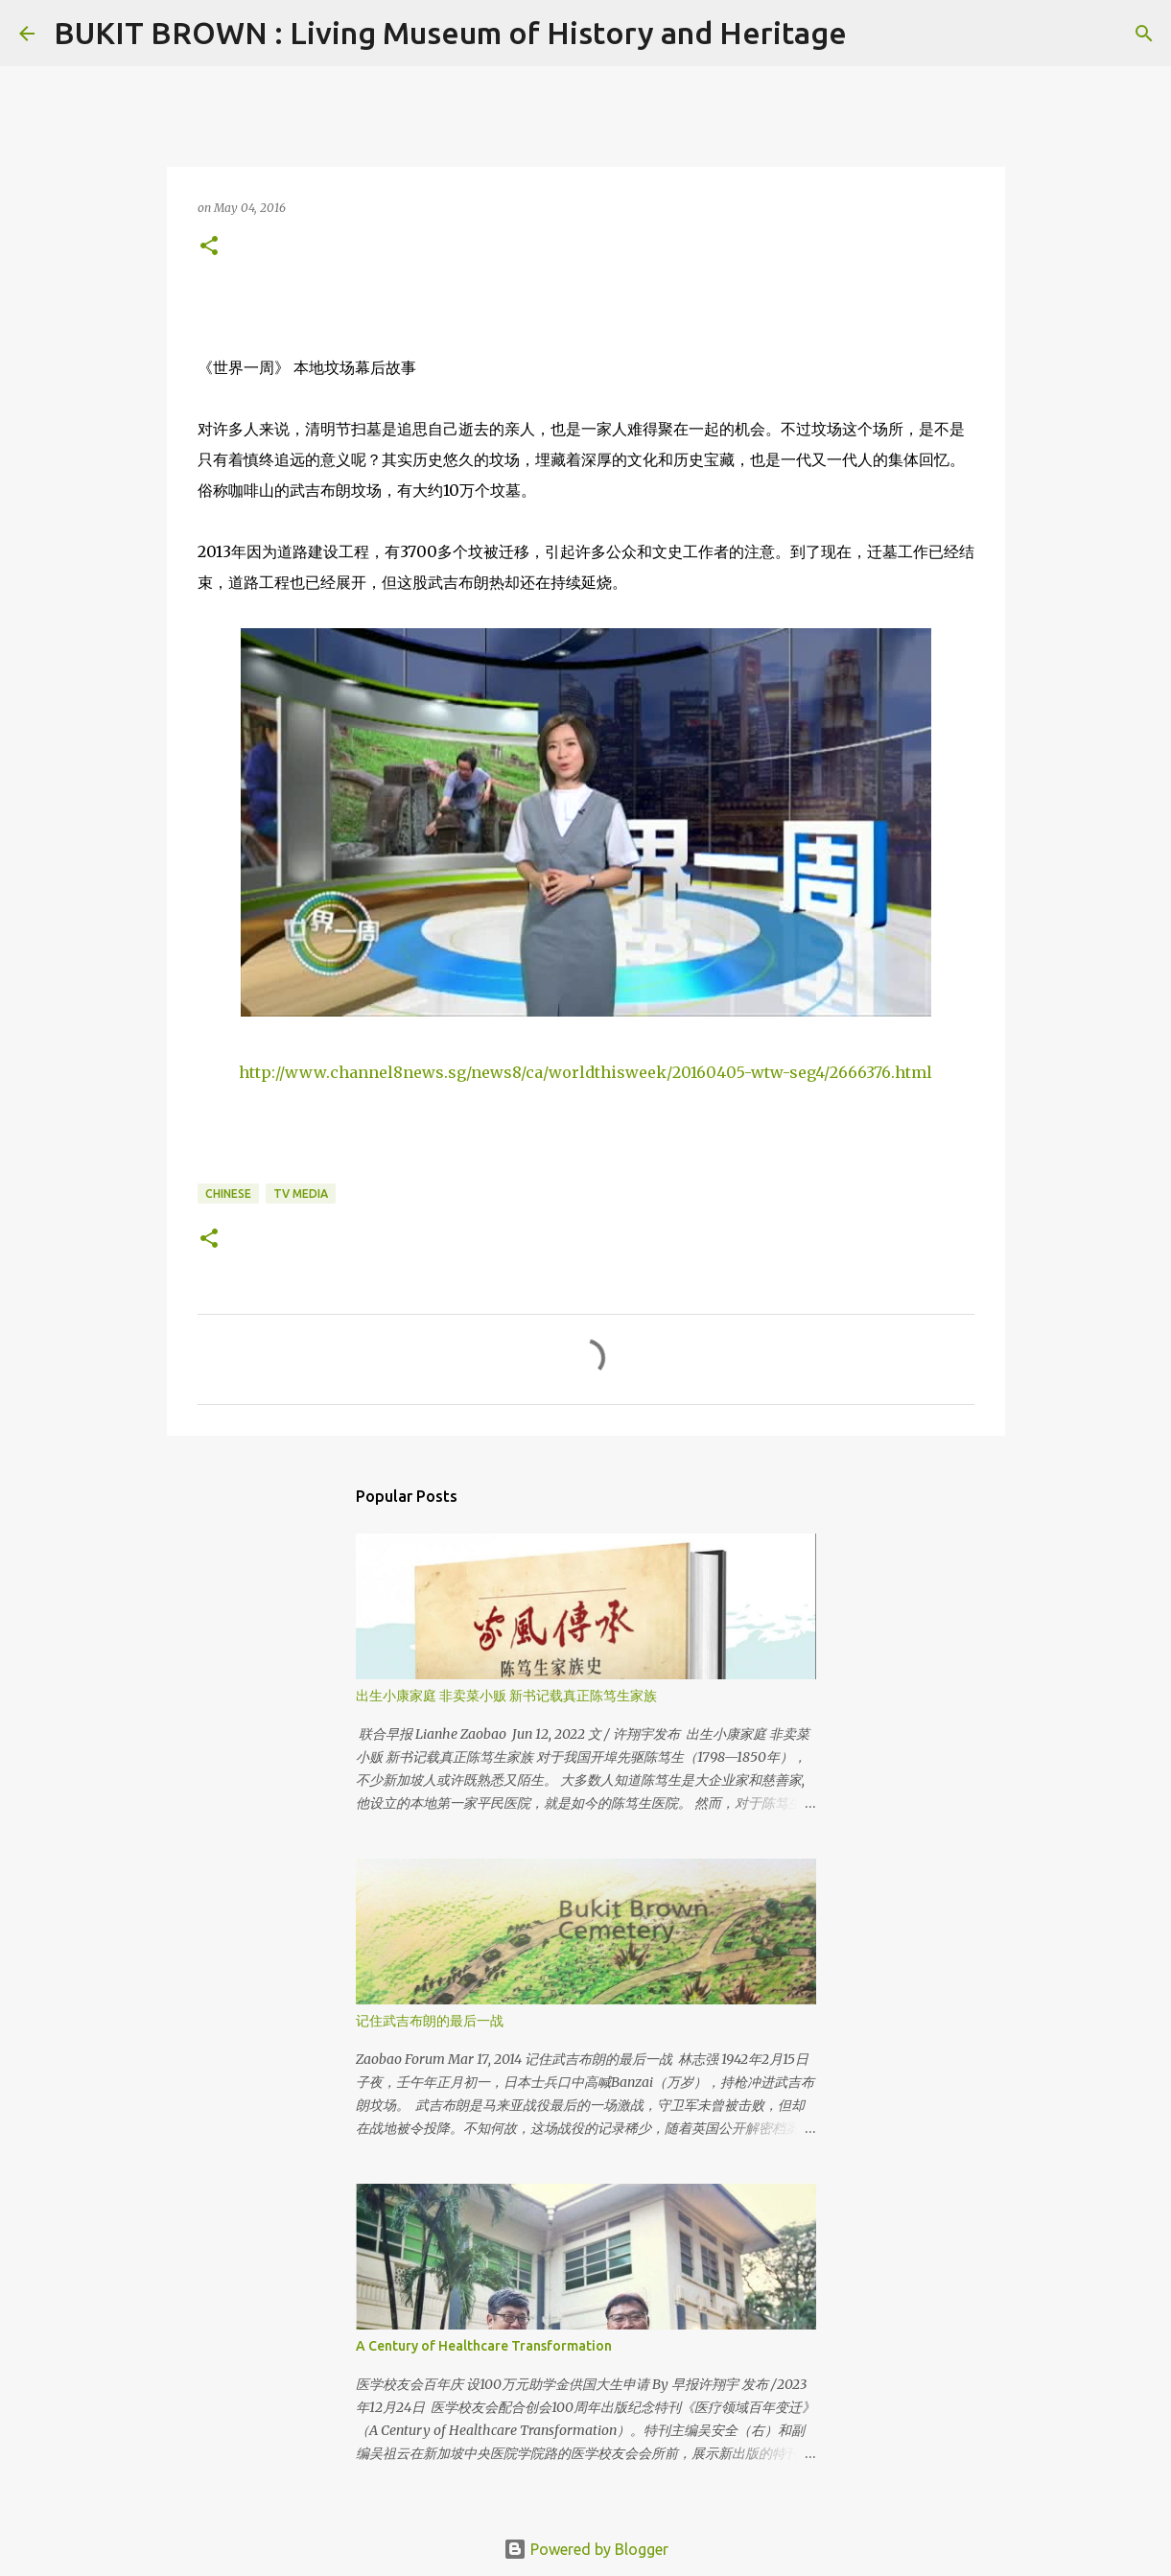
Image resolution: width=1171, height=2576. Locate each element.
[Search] (873, 34)
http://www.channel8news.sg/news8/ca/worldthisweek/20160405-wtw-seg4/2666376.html (585, 1072)
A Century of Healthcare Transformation (484, 2346)
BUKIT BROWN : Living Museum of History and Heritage (450, 32)
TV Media (300, 1193)
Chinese (228, 1193)
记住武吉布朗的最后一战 (430, 2020)
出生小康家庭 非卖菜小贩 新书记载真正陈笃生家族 (506, 1695)
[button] (209, 247)
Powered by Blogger (586, 2549)
